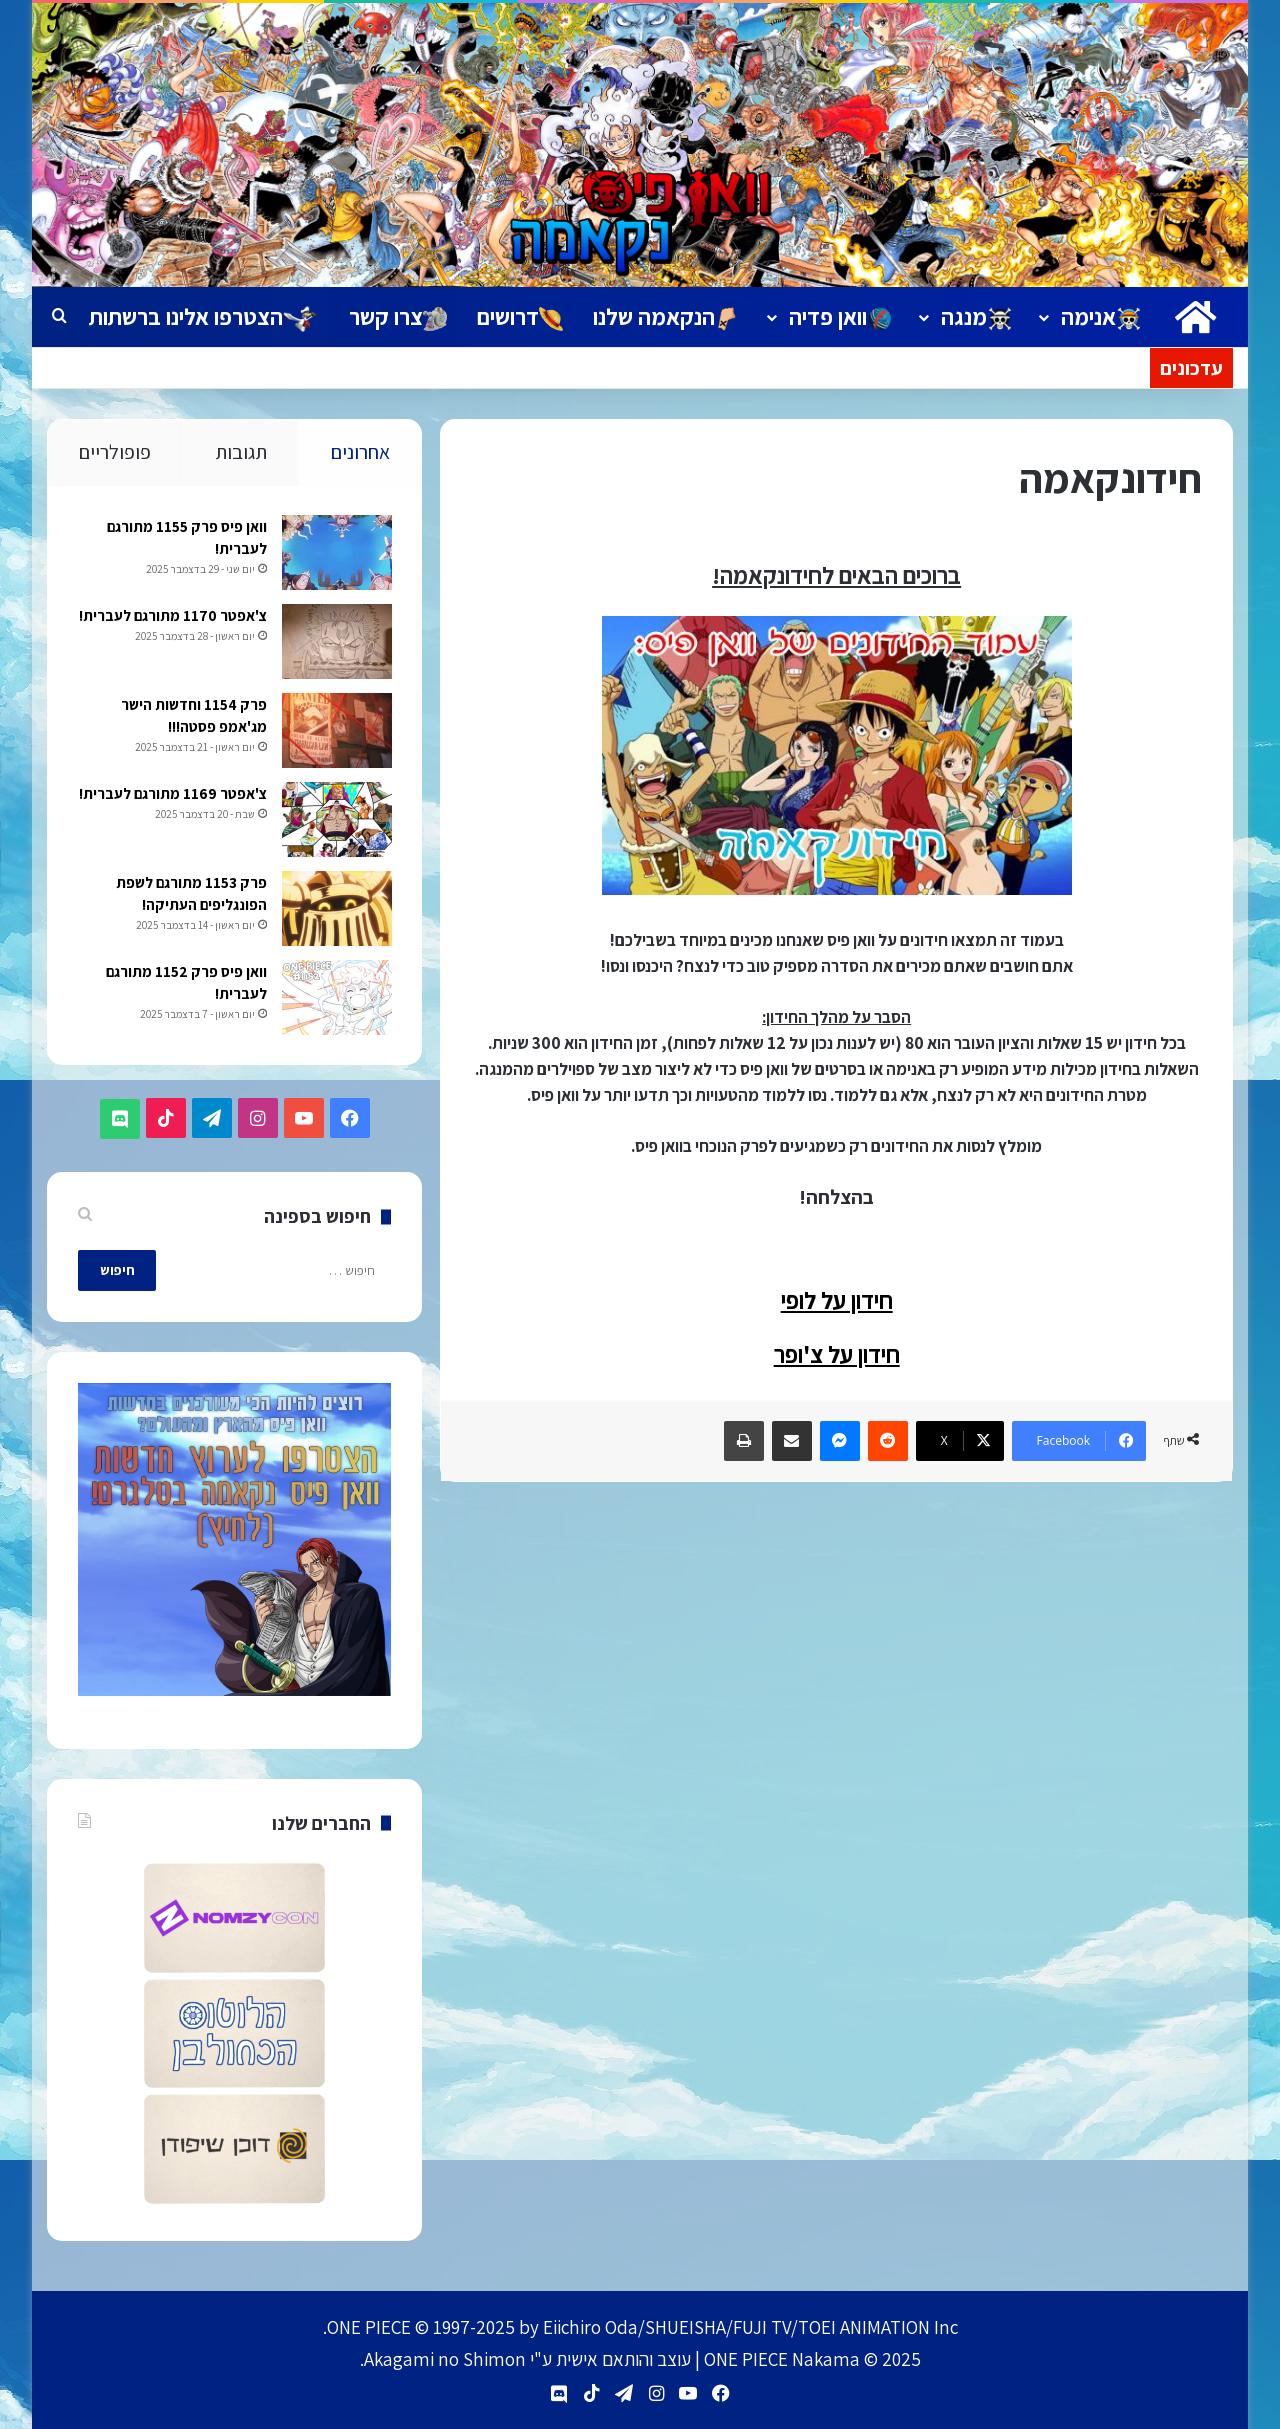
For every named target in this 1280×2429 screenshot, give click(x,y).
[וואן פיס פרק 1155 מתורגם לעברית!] (336, 554)
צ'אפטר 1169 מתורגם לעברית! (172, 795)
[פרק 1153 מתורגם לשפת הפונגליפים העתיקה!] (336, 910)
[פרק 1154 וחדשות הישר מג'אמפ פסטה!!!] (336, 732)
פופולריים (115, 452)
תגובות (241, 452)
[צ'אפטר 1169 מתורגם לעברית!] (336, 821)
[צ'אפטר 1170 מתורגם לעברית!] (336, 643)
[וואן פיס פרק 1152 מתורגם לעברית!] (336, 999)
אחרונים (360, 452)
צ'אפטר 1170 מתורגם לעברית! (172, 617)
